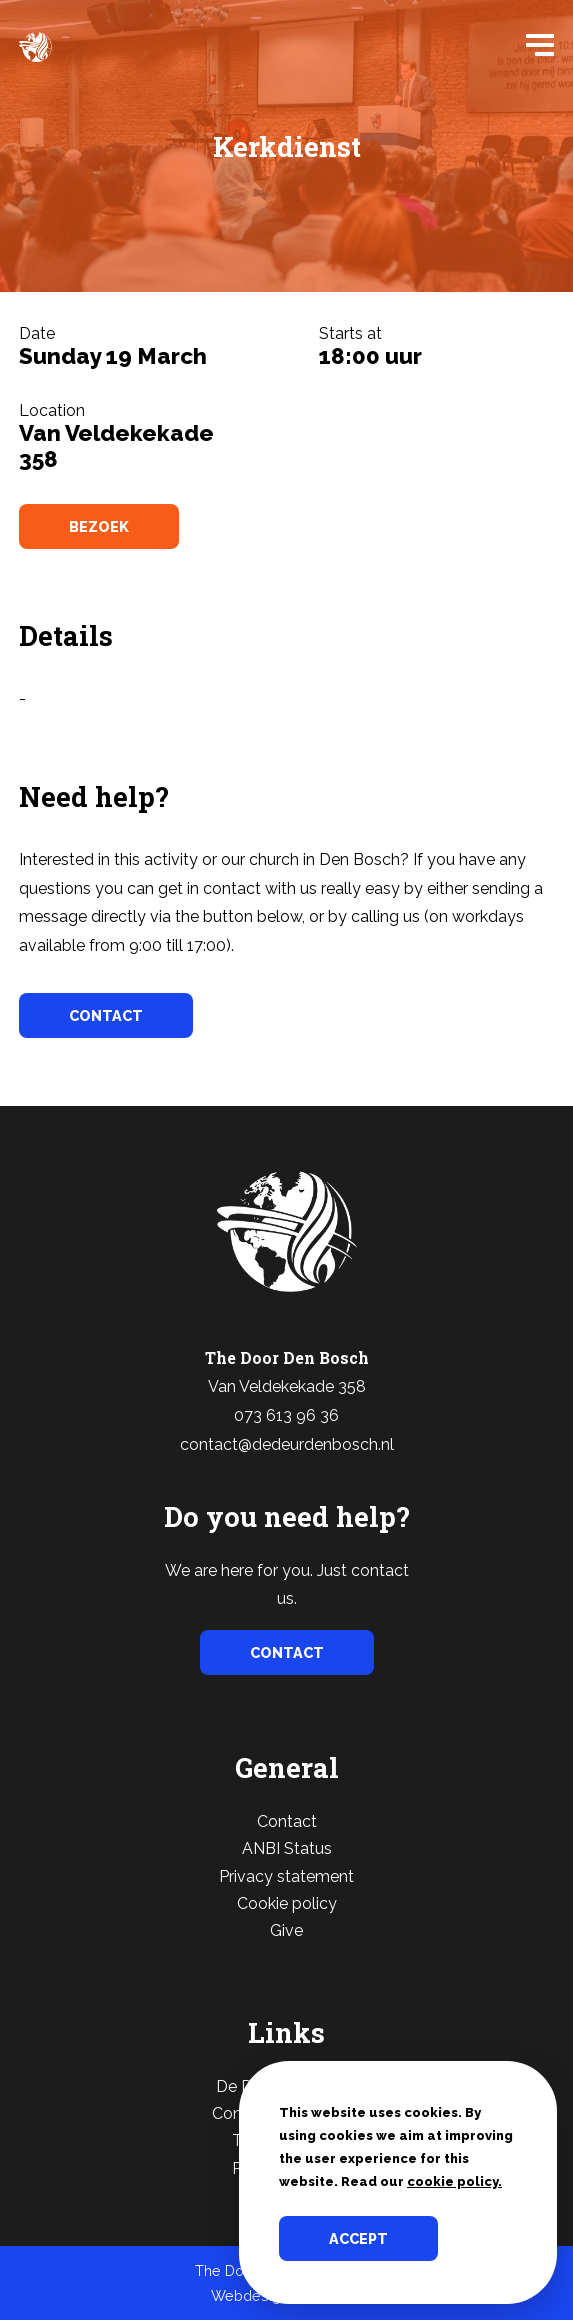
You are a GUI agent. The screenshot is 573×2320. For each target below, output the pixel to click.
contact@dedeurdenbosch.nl (287, 1444)
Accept (358, 2238)
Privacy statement (286, 1876)
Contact (287, 1821)
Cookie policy (287, 1903)
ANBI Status (287, 1848)
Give (286, 1930)
